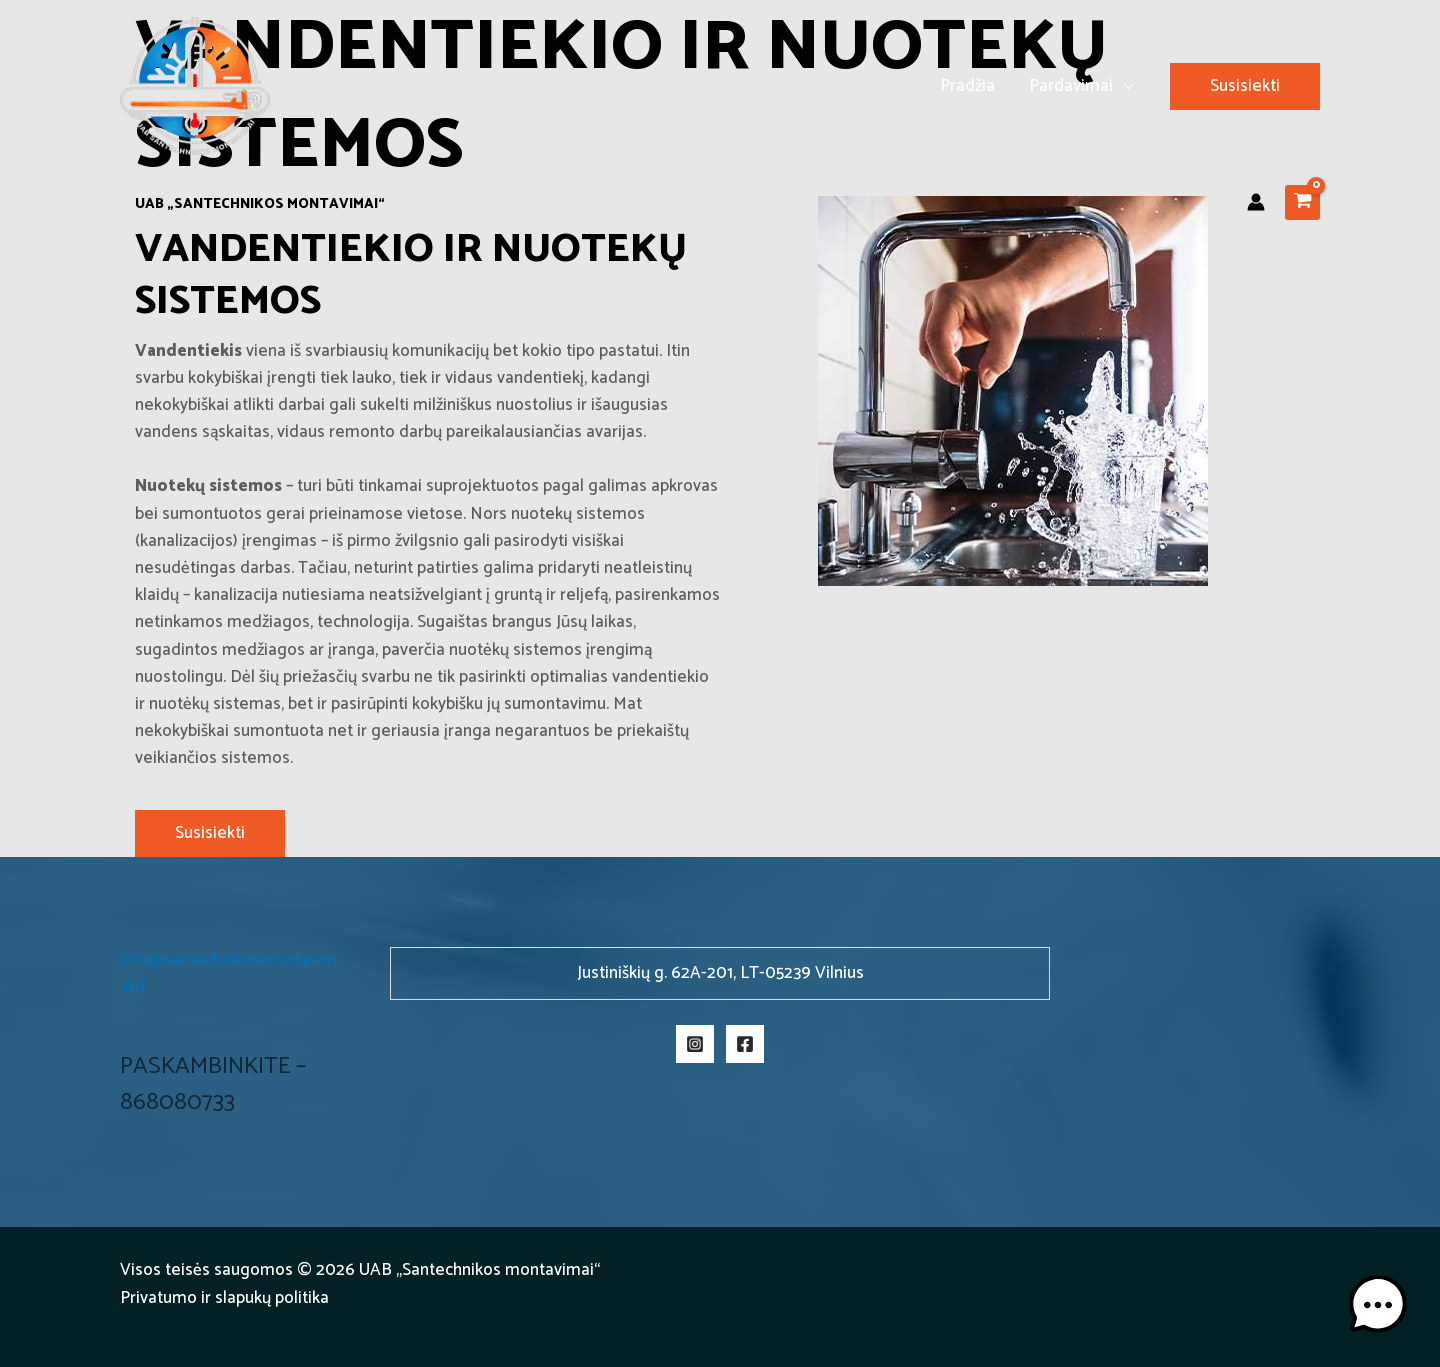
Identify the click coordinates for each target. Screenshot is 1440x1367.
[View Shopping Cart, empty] (1302, 202)
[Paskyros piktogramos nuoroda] (1256, 202)
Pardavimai (1071, 86)
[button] (1245, 86)
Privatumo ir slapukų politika (224, 1298)
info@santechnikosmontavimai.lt (228, 973)
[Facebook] (745, 1044)
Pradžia (967, 86)
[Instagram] (695, 1044)
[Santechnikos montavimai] (195, 85)
